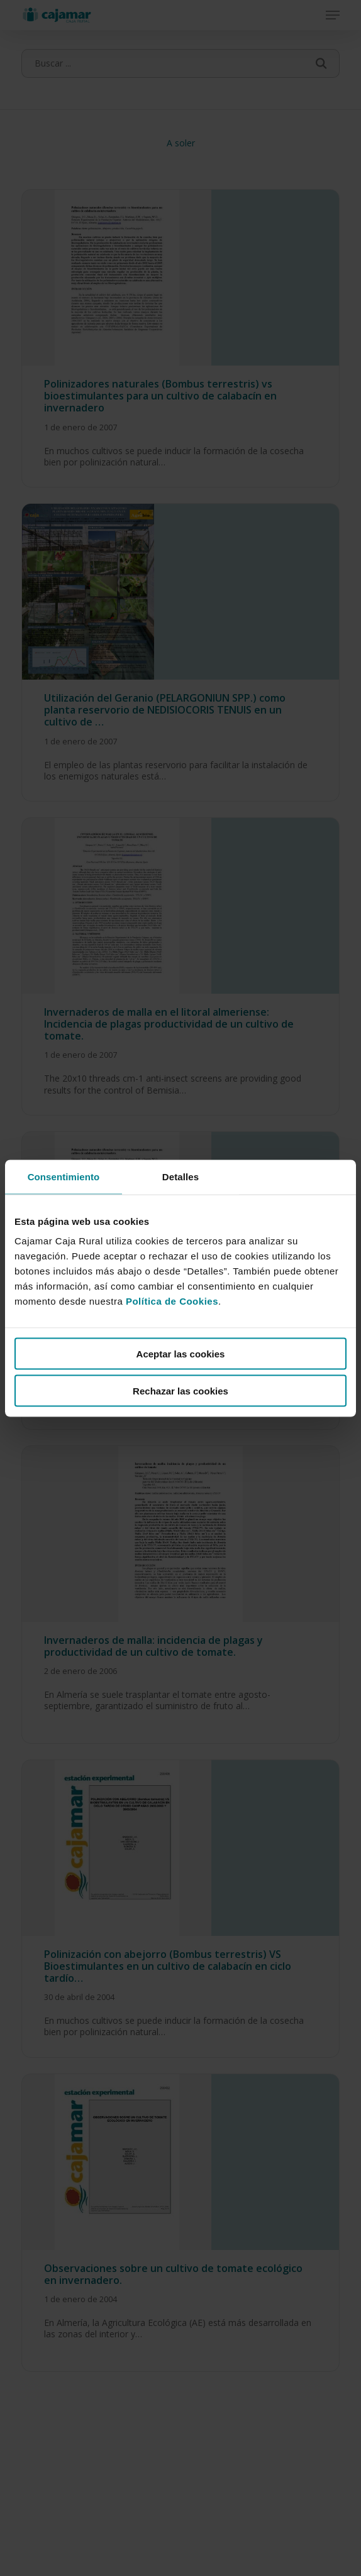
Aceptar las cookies (180, 1354)
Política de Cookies (172, 1301)
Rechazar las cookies (180, 1390)
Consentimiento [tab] (64, 1176)
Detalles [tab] (180, 1176)
